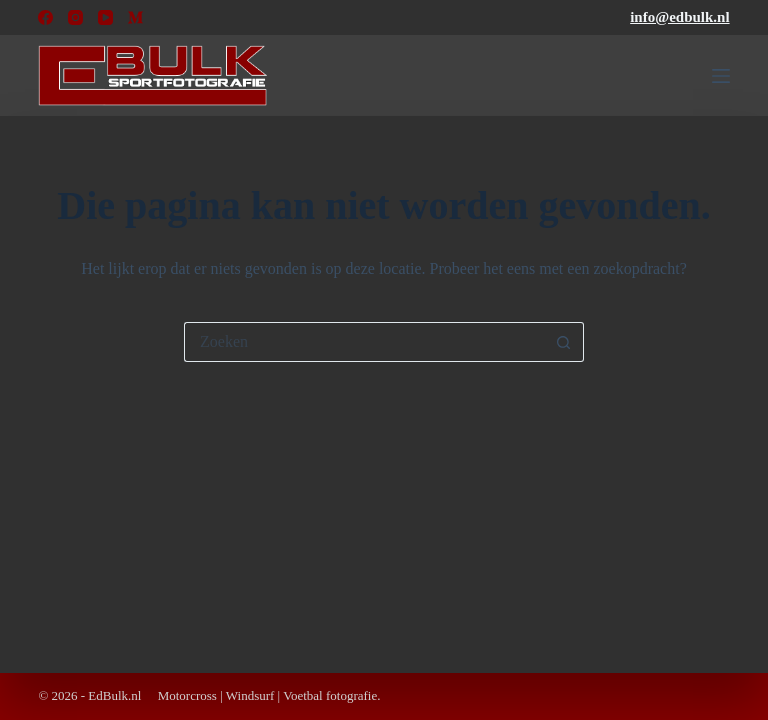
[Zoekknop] (564, 342)
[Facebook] (45, 17)
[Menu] (721, 76)
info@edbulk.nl (679, 17)
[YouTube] (105, 17)
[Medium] (135, 17)
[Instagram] (75, 17)
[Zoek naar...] (364, 342)
